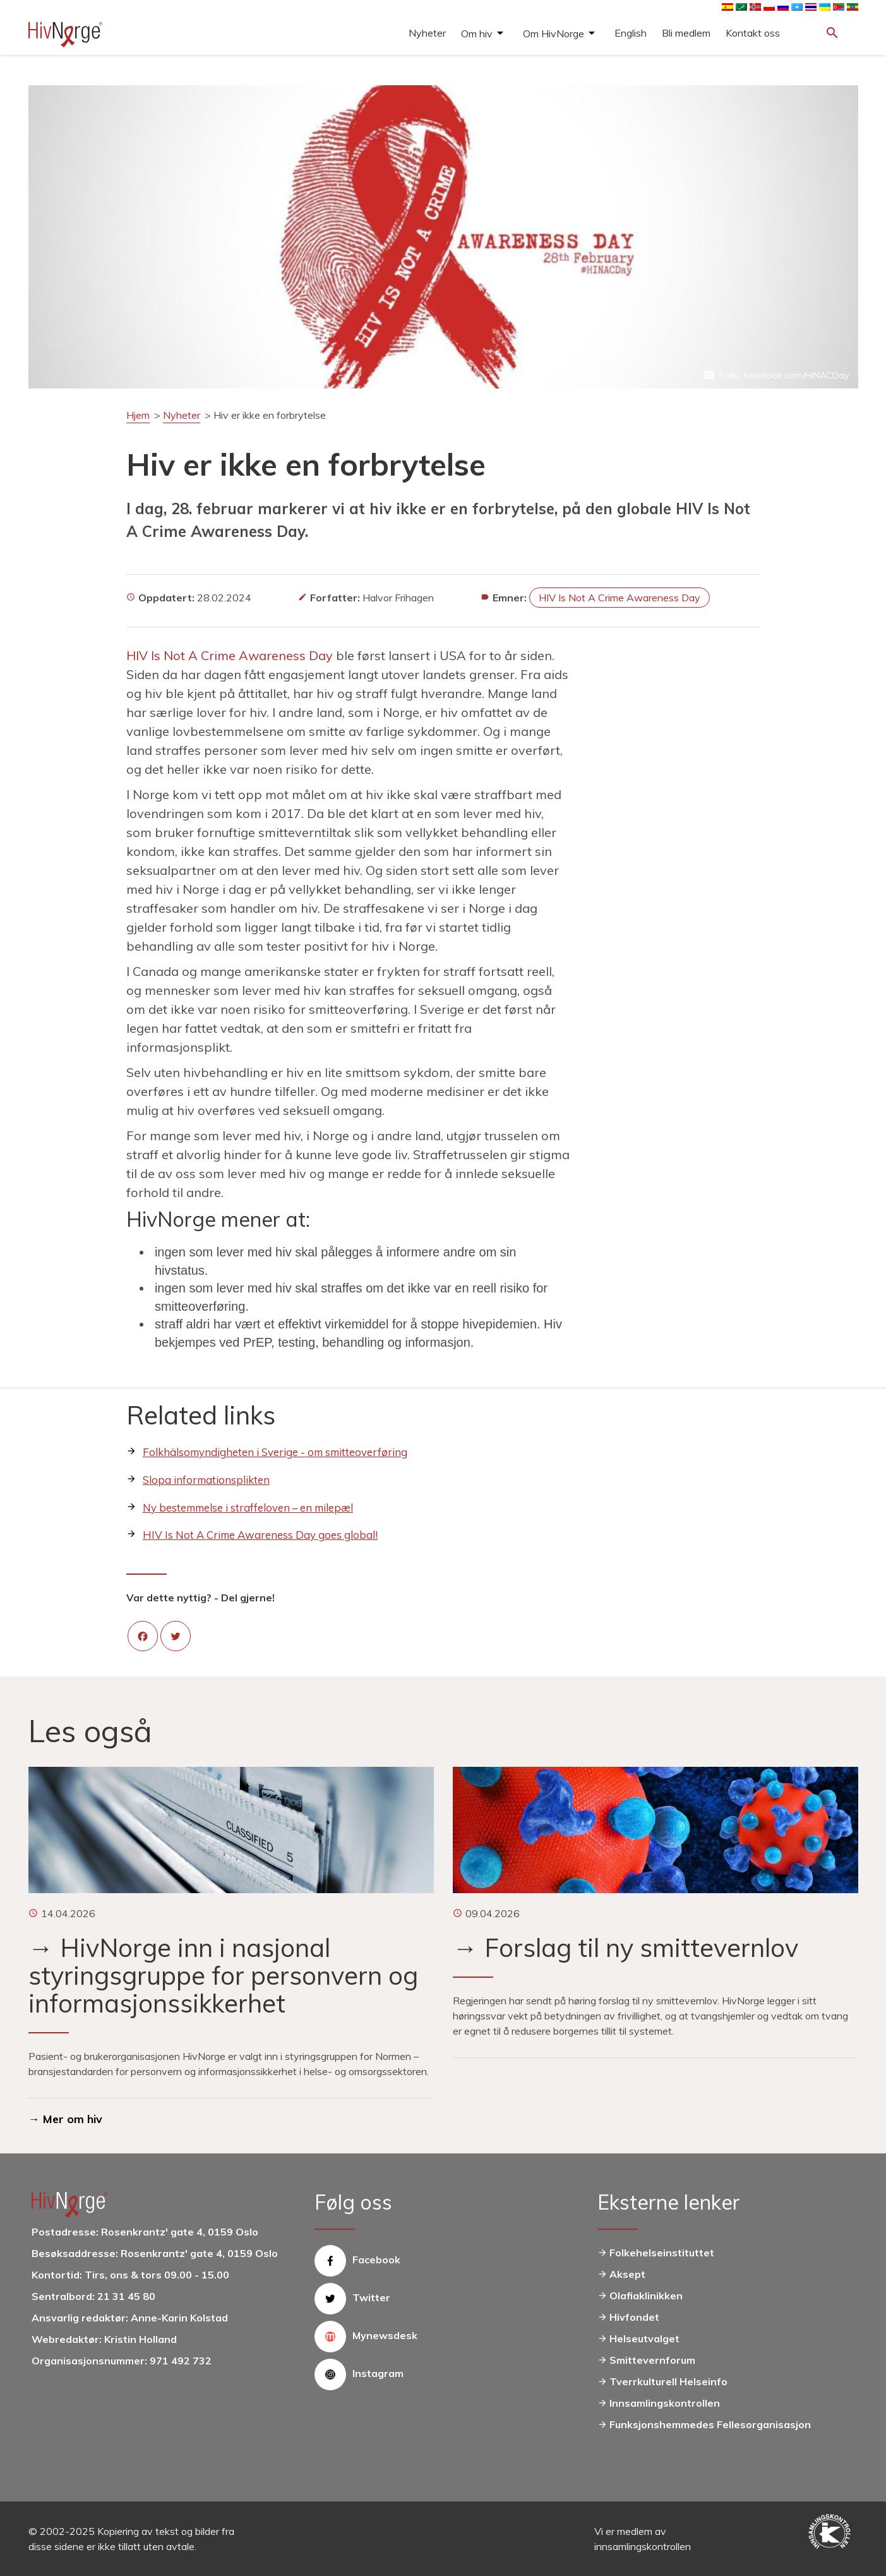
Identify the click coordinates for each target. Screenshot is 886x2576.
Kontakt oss (753, 33)
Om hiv (477, 33)
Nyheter (427, 33)
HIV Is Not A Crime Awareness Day (619, 597)
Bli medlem (686, 33)
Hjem (138, 415)
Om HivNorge (553, 33)
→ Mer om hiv (65, 2119)
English (630, 33)
